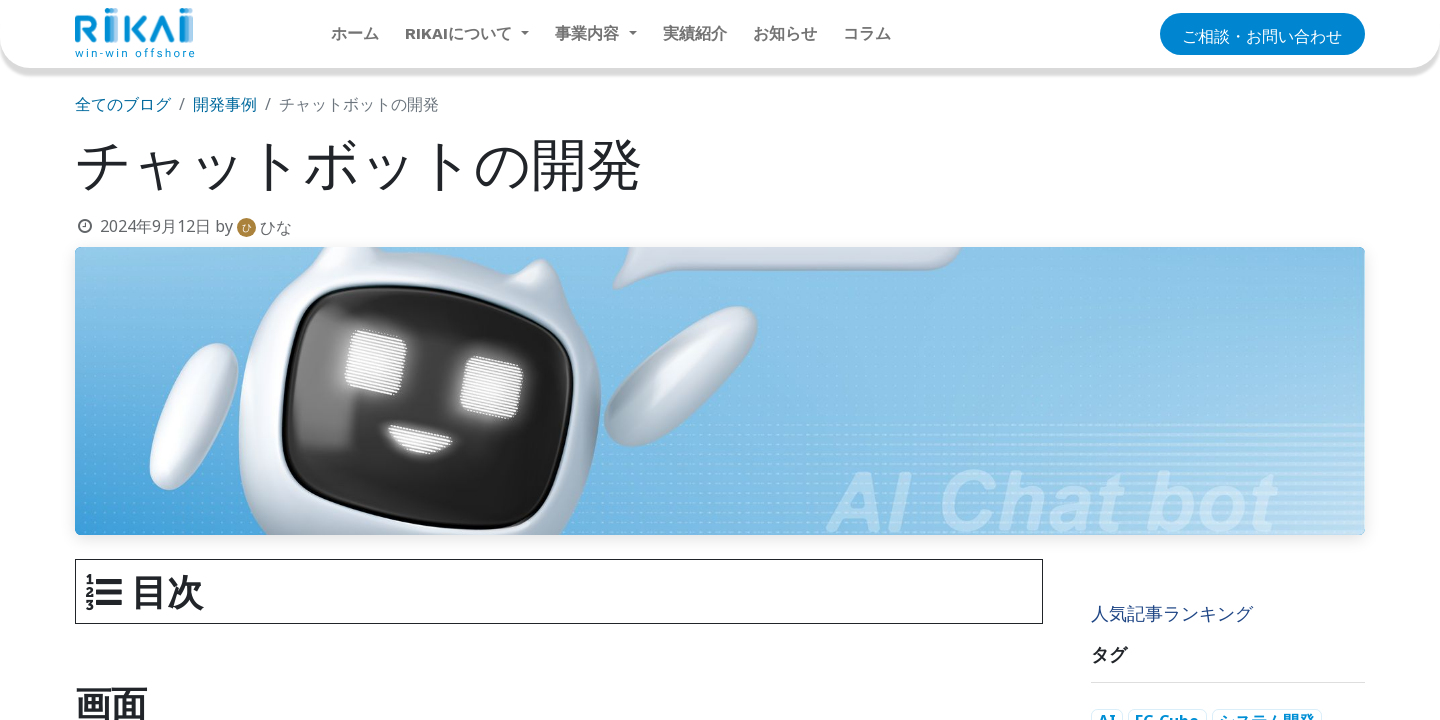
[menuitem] (355, 34)
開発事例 (225, 104)
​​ (1262, 35)
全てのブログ (123, 104)
